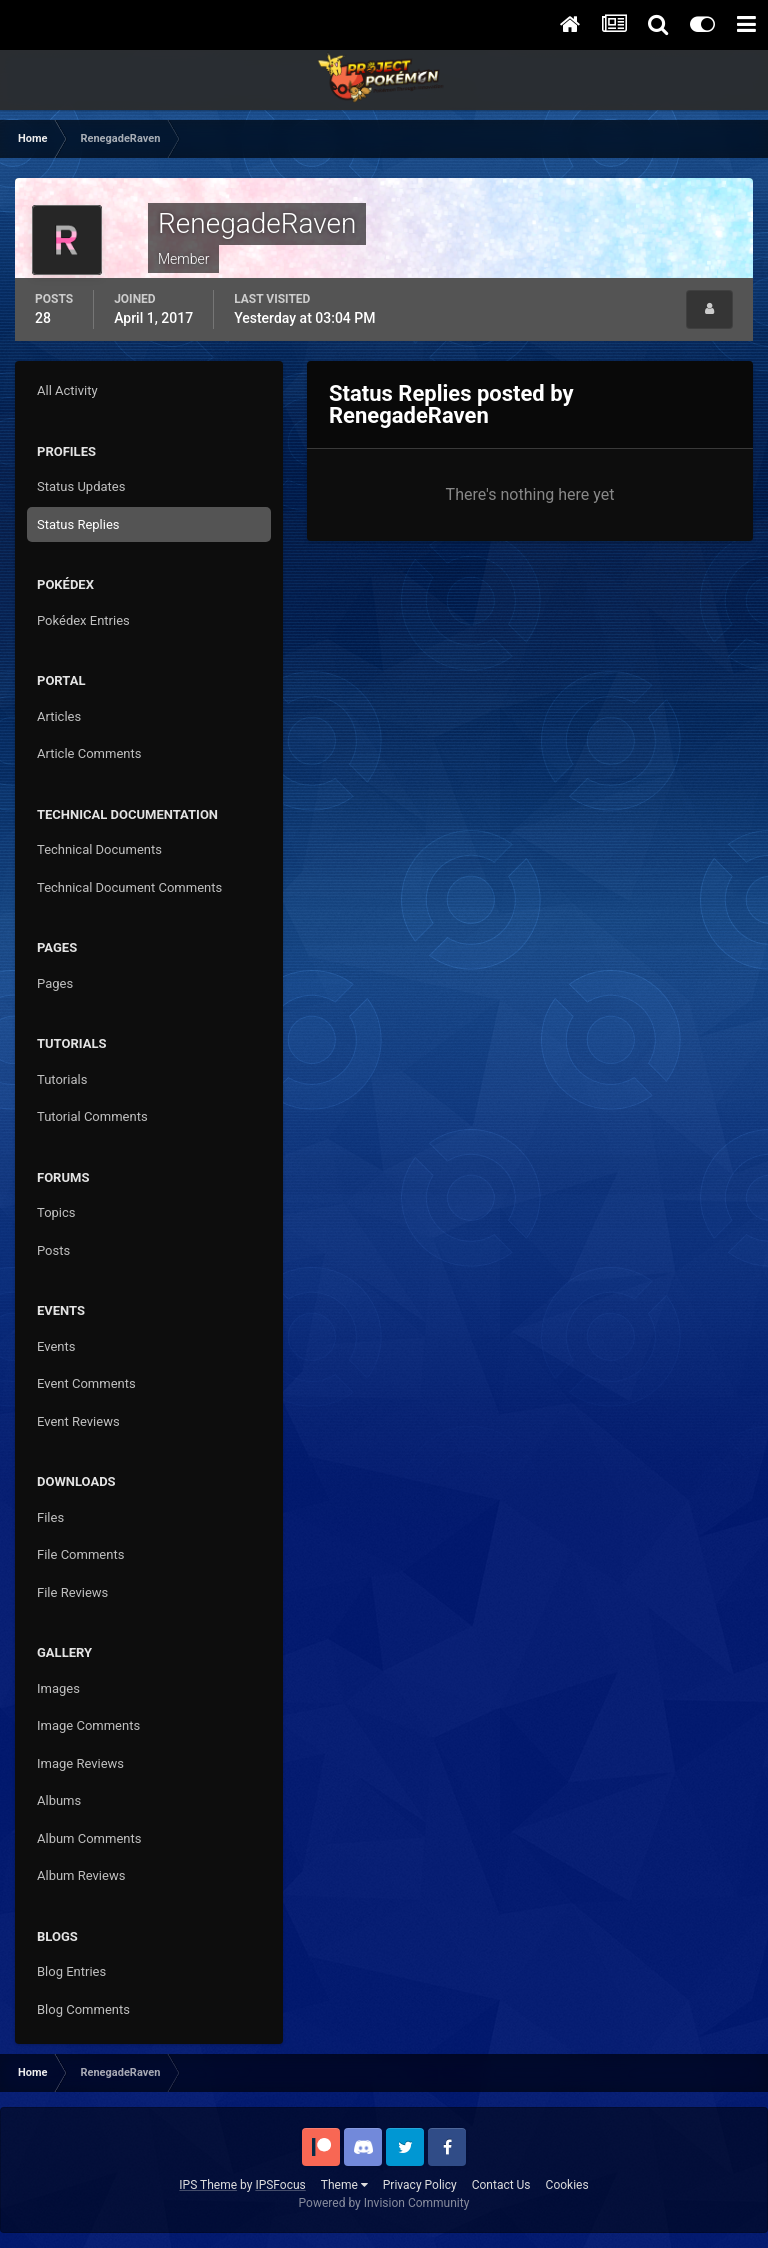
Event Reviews (78, 1421)
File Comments (80, 1554)
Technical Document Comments (129, 887)
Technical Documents (99, 849)
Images (58, 1688)
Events (56, 1346)
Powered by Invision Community (384, 2203)
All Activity (67, 390)
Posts (53, 1250)
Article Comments (89, 753)
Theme (344, 2185)
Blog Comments (83, 2009)
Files (50, 1517)
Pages (55, 983)
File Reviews (72, 1592)
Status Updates (81, 486)
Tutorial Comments (92, 1116)
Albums (59, 1800)
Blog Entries (71, 1971)
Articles (59, 716)
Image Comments (88, 1725)
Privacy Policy (420, 2185)
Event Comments (86, 1383)
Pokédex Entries (83, 620)
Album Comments (89, 1838)
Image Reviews (80, 1763)
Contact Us (501, 2185)
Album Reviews (81, 1875)
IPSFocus (280, 2185)
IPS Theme (208, 2185)
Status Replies (78, 524)
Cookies (567, 2185)
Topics (56, 1212)
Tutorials (62, 1079)
